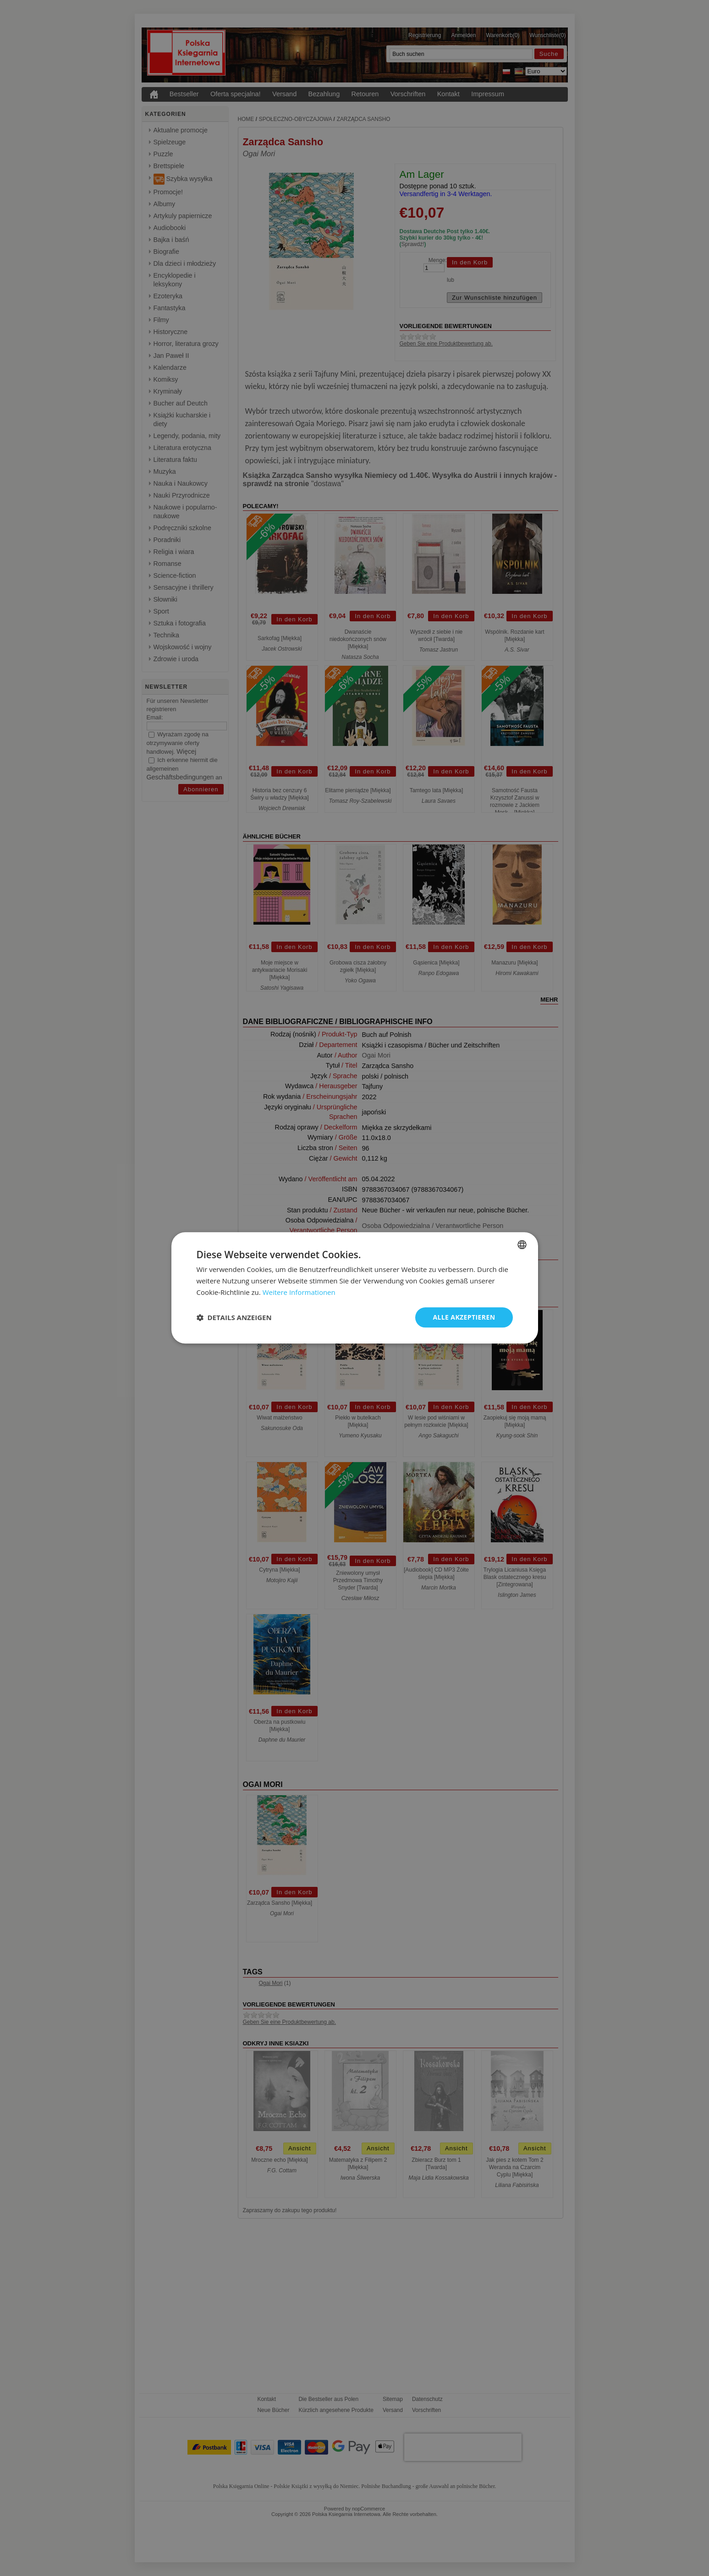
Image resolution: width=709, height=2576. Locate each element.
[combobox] (522, 1244)
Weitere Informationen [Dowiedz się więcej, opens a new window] (299, 1292)
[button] (234, 1317)
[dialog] (354, 1287)
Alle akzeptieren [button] (464, 1317)
